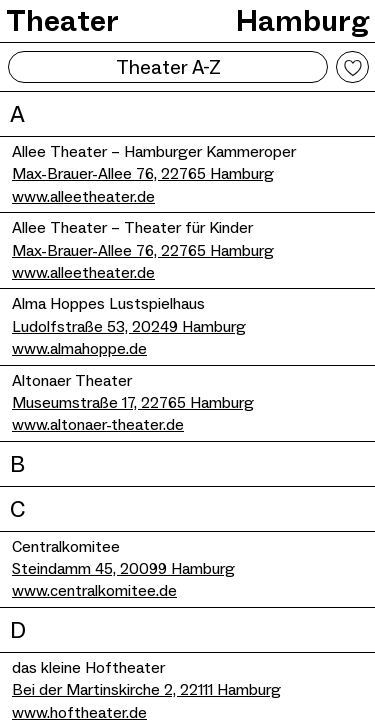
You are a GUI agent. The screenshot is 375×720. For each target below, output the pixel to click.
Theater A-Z (168, 67)
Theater (62, 20)
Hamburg (302, 20)
